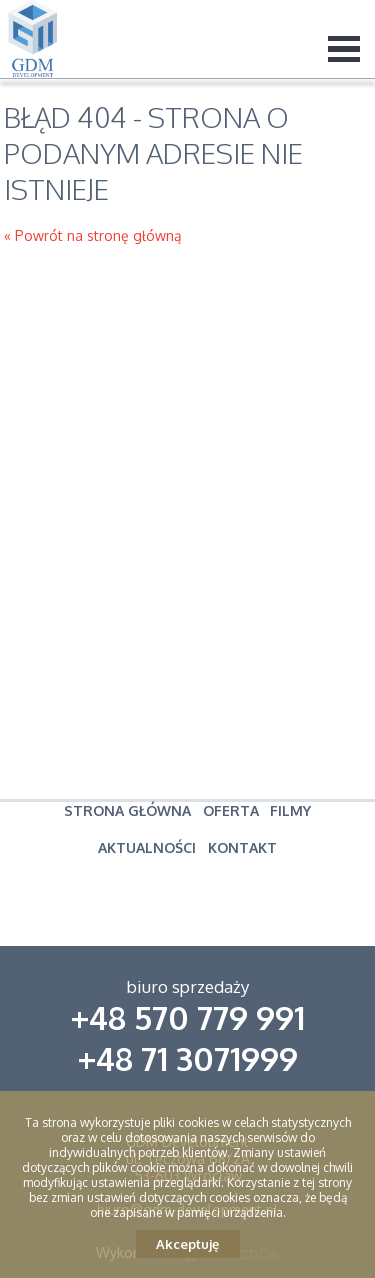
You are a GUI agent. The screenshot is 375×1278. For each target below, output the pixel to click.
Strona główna (127, 810)
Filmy (290, 810)
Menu (344, 48)
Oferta (231, 810)
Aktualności (147, 847)
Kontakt (242, 847)
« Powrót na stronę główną (93, 235)
